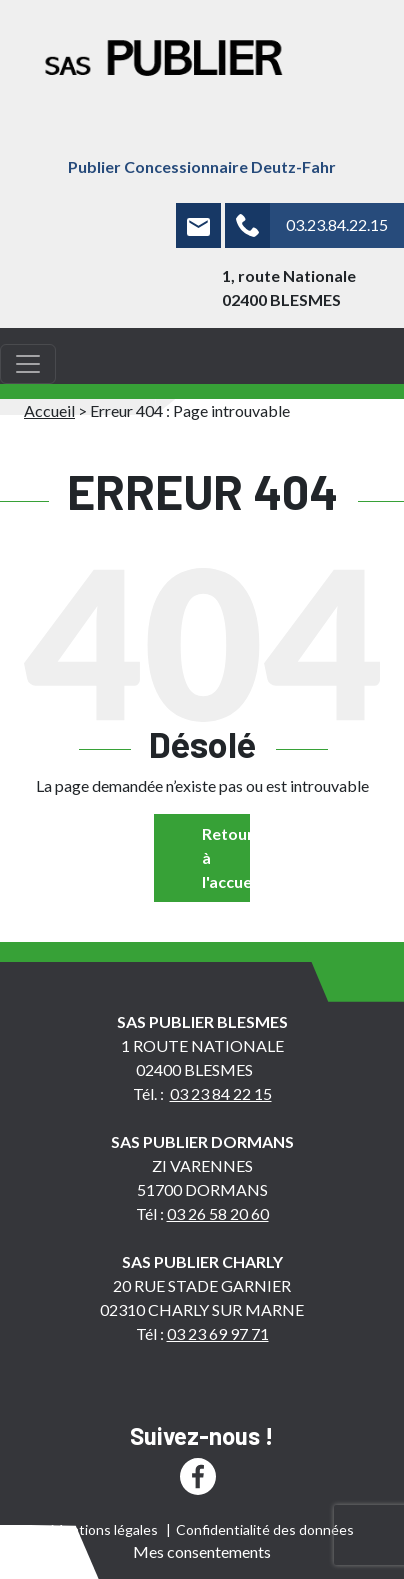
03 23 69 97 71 (218, 1333)
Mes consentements (202, 1551)
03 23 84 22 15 (221, 1093)
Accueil (49, 410)
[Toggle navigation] (28, 364)
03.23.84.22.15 (337, 224)
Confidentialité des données (265, 1529)
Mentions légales (104, 1529)
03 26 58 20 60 (218, 1213)
